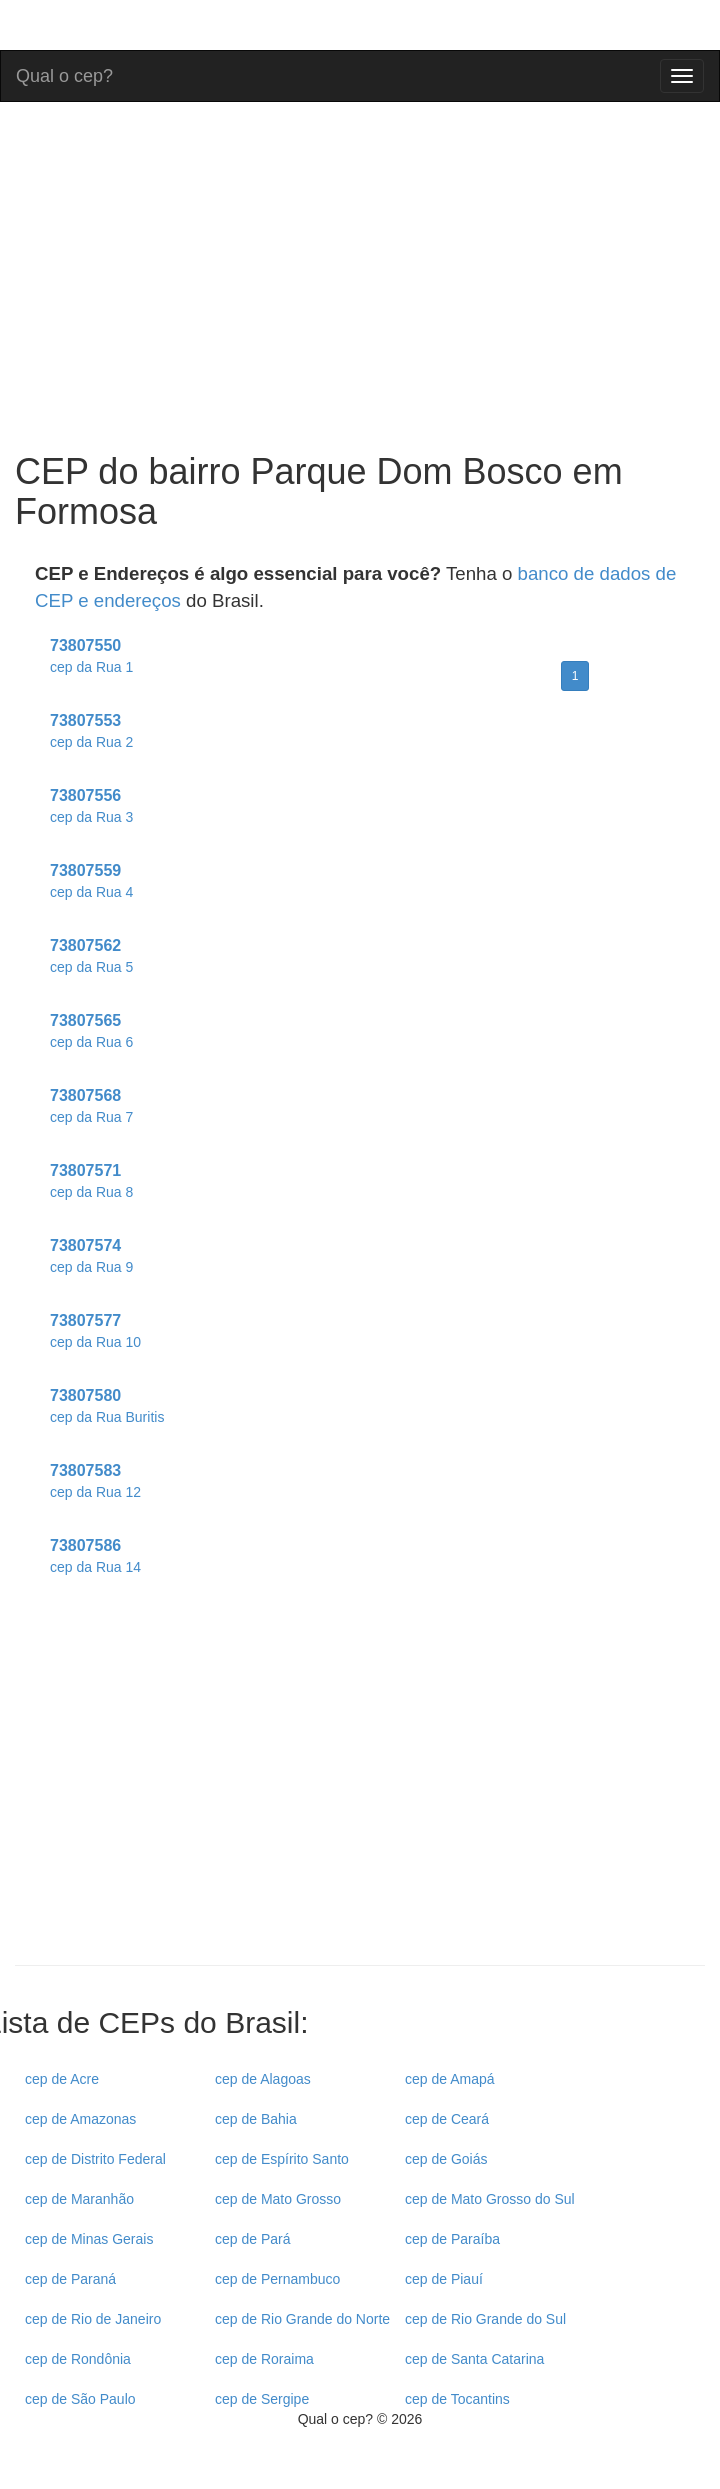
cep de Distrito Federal (95, 2159)
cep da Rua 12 (95, 1492)
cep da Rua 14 (95, 1567)
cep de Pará (253, 2239)
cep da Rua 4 (91, 892)
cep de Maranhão (79, 2199)
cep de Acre (62, 2079)
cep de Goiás (446, 2159)
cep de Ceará (447, 2119)
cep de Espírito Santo (282, 2159)
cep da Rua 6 (91, 1042)
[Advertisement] (360, 1790)
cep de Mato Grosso (278, 2199)
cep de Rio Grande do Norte (302, 2319)
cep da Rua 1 (91, 667)
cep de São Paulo (80, 2399)
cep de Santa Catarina (474, 2359)
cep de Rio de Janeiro (93, 2319)
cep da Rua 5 (91, 967)
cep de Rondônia (78, 2359)
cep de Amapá (450, 2079)
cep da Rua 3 (91, 817)
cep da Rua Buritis (107, 1417)
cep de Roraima (264, 2359)
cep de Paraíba (452, 2239)
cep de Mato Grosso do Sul (490, 2199)
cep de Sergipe (262, 2399)
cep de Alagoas (263, 2079)
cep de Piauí (444, 2279)
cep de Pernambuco (277, 2279)
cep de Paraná (70, 2279)
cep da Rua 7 (91, 1117)
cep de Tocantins (457, 2399)
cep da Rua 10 (95, 1342)
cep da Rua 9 (91, 1267)
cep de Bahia (256, 2119)
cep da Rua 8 (91, 1192)
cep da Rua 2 (91, 742)
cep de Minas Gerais (89, 2239)
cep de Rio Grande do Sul (485, 2319)
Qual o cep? (64, 73)
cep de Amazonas (80, 2119)
